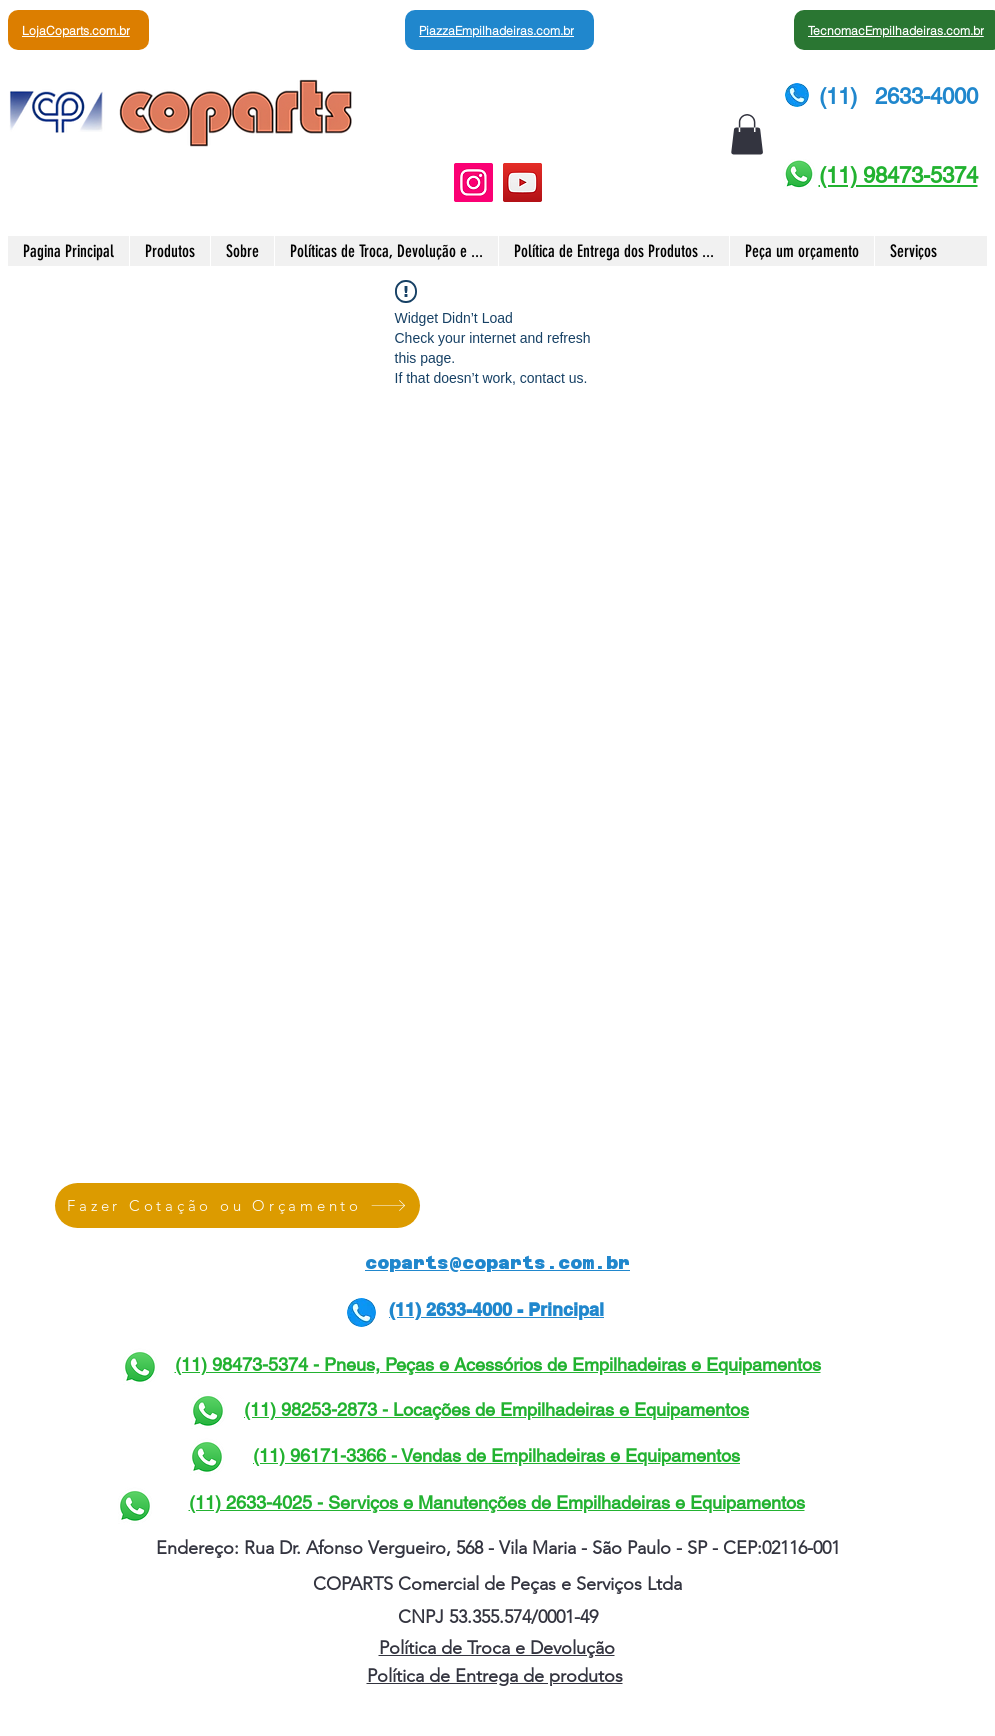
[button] (747, 134)
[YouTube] (522, 182)
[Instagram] (473, 182)
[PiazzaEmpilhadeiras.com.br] (499, 30)
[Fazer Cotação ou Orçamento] (237, 1205)
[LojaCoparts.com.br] (78, 30)
